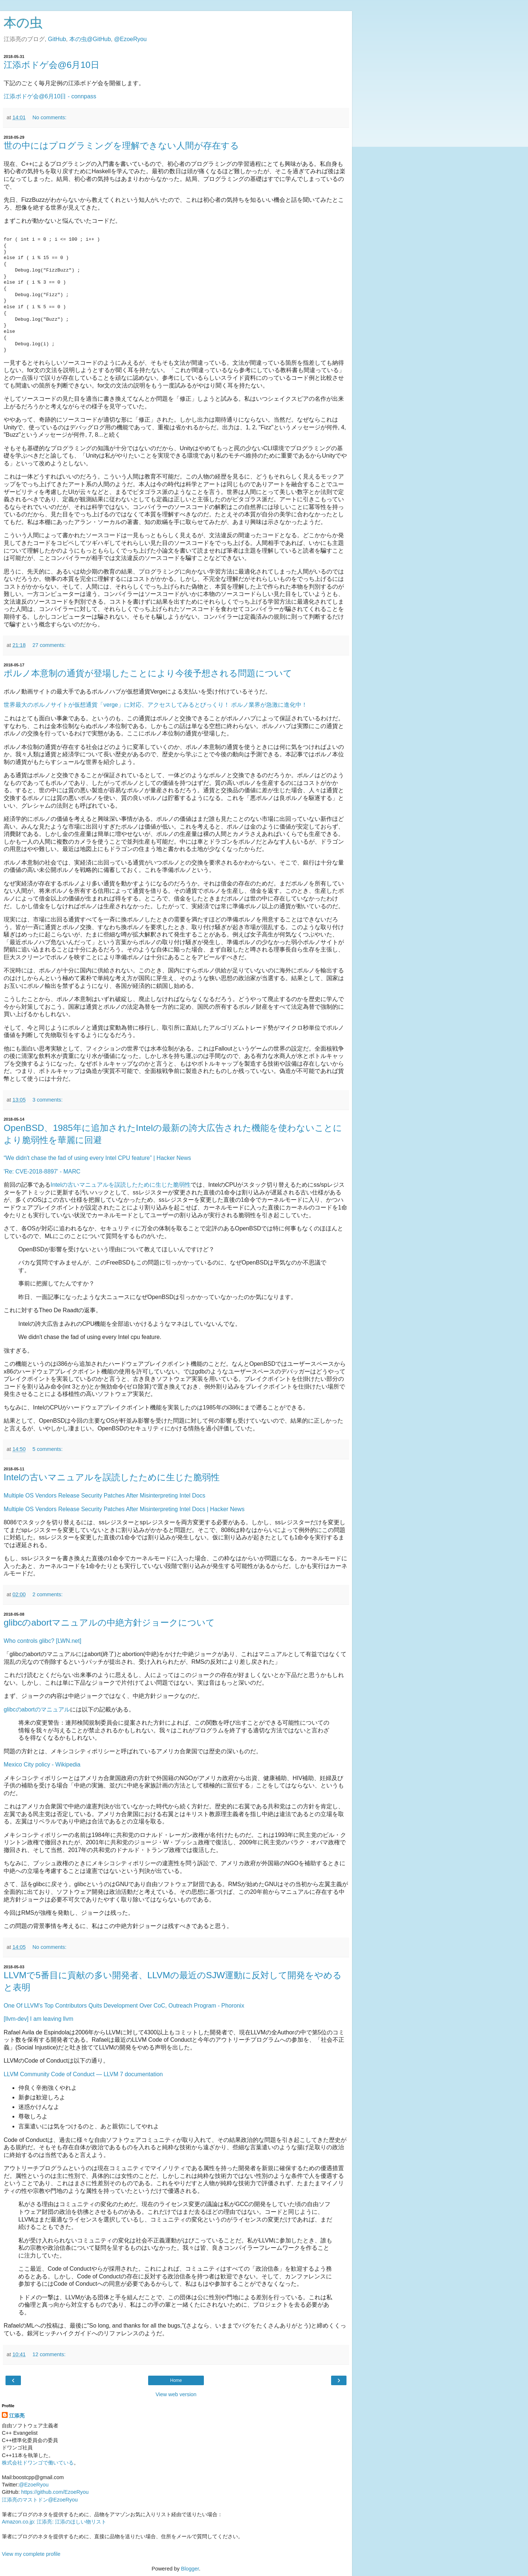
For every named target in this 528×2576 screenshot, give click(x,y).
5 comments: (47, 1449)
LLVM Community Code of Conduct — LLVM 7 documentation (83, 2074)
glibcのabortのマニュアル (37, 1709)
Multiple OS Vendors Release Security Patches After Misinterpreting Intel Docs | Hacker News (124, 1509)
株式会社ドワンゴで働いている (38, 2463)
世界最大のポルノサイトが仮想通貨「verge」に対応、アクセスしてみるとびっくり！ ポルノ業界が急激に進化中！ (155, 705)
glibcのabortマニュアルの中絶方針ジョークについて (109, 1622)
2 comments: (47, 1594)
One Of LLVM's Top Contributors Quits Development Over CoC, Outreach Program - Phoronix (124, 2005)
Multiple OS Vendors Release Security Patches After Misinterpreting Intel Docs (104, 1495)
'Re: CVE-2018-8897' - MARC (42, 1171)
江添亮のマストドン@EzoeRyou (40, 2500)
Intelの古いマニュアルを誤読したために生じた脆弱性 (121, 1185)
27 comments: (48, 645)
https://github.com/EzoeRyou (55, 2492)
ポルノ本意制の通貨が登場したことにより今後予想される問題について (148, 673)
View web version (176, 2394)
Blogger (190, 2569)
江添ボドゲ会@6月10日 (51, 65)
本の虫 (23, 23)
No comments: (49, 117)
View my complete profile (31, 2554)
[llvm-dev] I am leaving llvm (38, 2019)
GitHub (57, 39)
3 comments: (47, 1100)
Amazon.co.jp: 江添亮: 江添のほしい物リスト (54, 2522)
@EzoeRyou (130, 39)
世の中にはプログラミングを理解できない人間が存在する (121, 145)
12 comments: (48, 2354)
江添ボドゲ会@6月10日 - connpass (50, 96)
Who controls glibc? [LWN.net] (42, 1641)
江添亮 (17, 2416)
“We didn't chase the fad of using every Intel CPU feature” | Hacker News (97, 1158)
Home (176, 2380)
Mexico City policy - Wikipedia (42, 1764)
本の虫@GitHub (90, 39)
